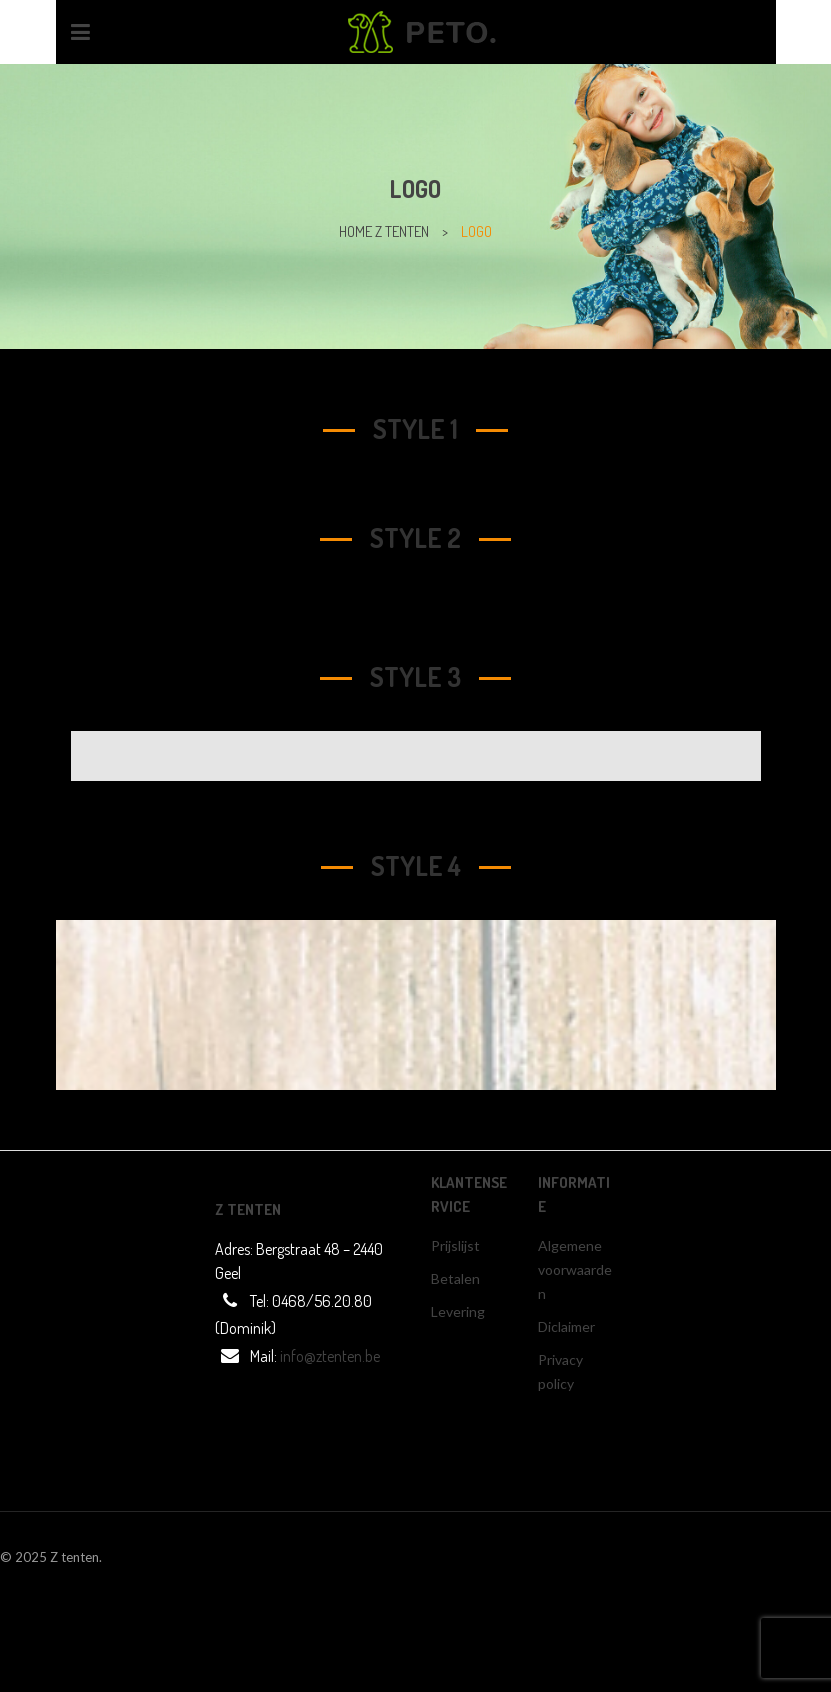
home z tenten (384, 231)
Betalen (455, 1278)
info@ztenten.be (330, 1356)
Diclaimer (566, 1326)
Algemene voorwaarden (575, 1269)
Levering (458, 1311)
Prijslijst (455, 1245)
